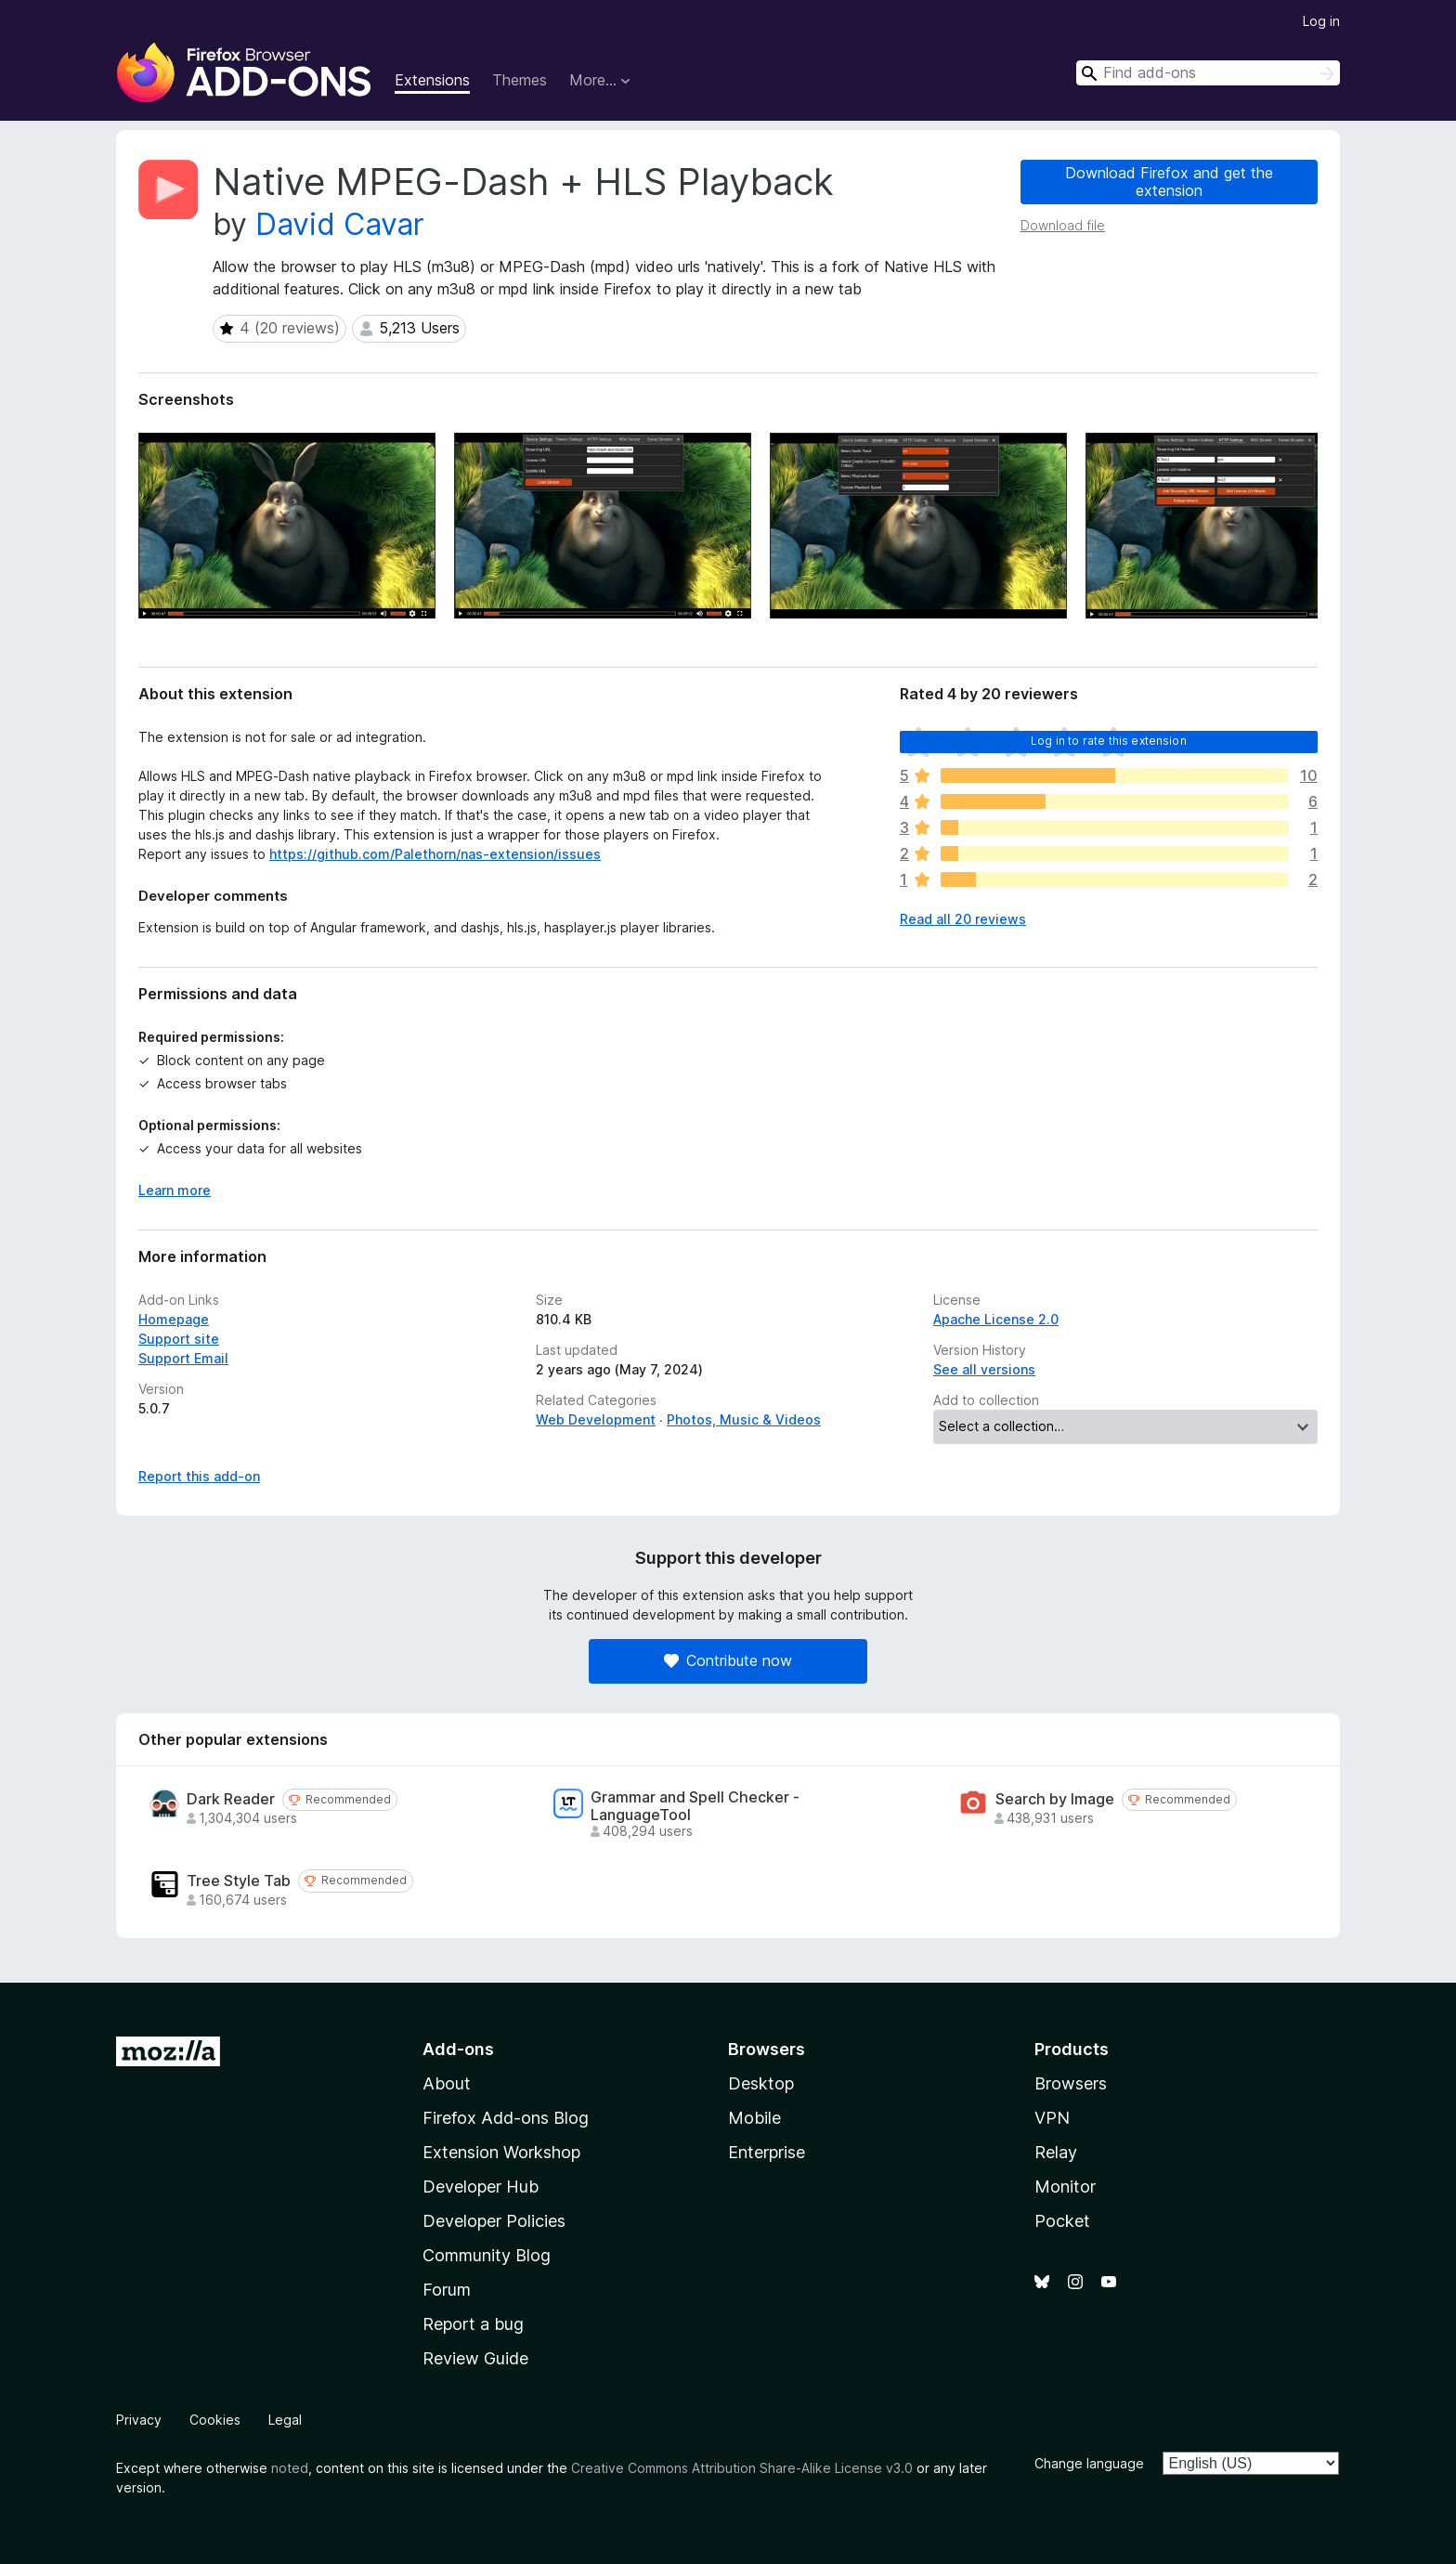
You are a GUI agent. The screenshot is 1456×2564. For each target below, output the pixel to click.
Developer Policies (494, 2221)
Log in (1321, 21)
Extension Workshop (501, 2152)
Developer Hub (480, 2186)
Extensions (432, 80)
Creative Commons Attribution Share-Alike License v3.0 (742, 2468)
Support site (178, 1339)
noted (289, 2468)
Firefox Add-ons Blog (505, 2118)
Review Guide (475, 2358)
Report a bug (473, 2324)
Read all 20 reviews (963, 919)
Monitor (1065, 2186)
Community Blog (486, 2255)
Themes (519, 80)
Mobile (754, 2118)
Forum (446, 2289)
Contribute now (728, 1660)
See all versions (984, 1369)
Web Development (596, 1419)
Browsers (1070, 2083)
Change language (1089, 2463)
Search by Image (1054, 1799)
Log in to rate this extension (1109, 741)
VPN (1052, 2118)
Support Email (183, 1358)
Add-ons (458, 2049)
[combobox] (1208, 72)
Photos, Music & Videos (744, 1419)
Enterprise (766, 2152)
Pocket (1062, 2221)
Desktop (761, 2083)
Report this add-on (199, 1476)
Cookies (214, 2419)
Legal (285, 2419)
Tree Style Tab (239, 1881)
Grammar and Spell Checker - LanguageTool (695, 1806)
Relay (1055, 2152)
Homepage (173, 1319)
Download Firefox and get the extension (1169, 181)
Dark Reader (231, 1799)
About (446, 2083)
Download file (1062, 225)
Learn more (174, 1190)
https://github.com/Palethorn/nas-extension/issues (435, 854)
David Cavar (339, 224)
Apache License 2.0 (996, 1319)
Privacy (139, 2419)
